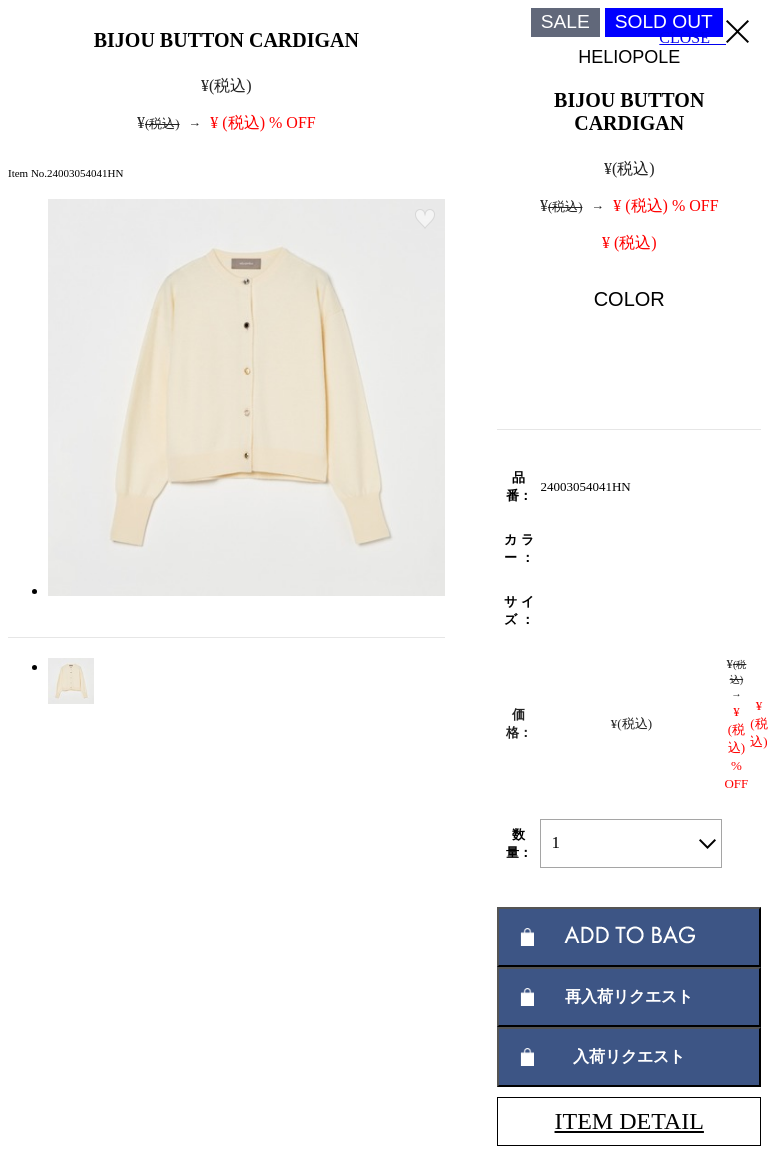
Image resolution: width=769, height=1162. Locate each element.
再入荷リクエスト (629, 996)
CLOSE (704, 33)
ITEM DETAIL (629, 1121)
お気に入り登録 (425, 219)
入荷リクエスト (629, 1056)
